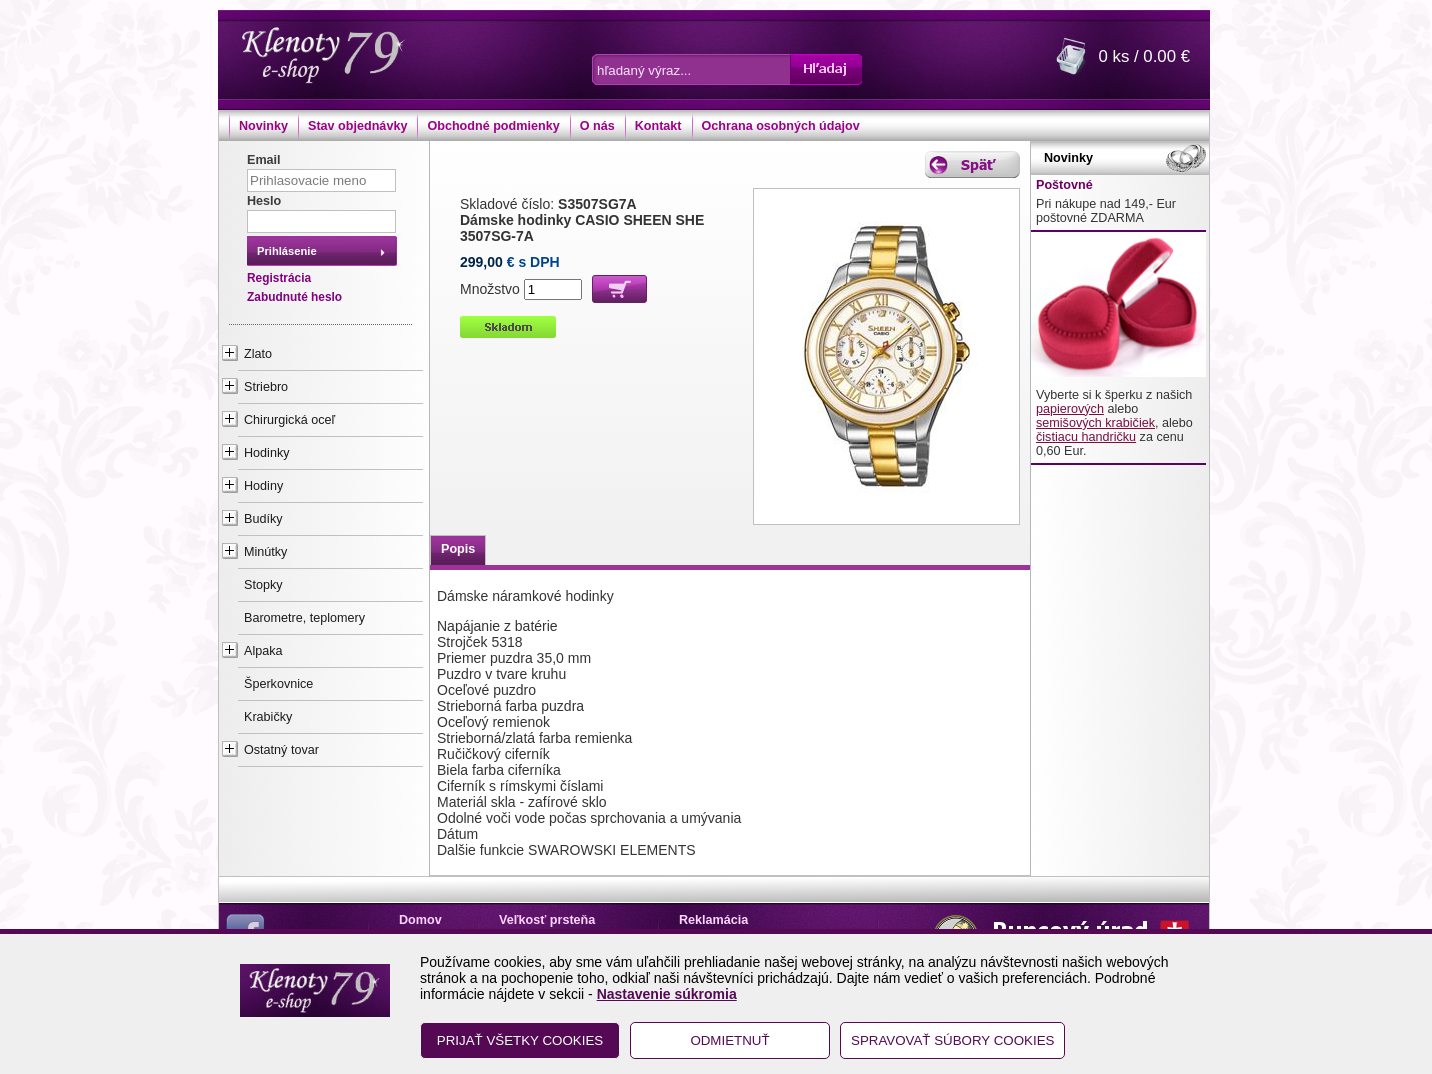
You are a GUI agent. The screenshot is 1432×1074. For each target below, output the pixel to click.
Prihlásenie (287, 251)
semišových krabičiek (1095, 423)
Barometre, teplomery (304, 618)
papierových (1070, 409)
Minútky (265, 552)
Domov (420, 920)
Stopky (263, 585)
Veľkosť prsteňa (547, 920)
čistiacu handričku (1086, 437)
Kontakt (658, 126)
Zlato (258, 354)
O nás (597, 126)
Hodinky (267, 453)
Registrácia (279, 278)
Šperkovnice (278, 684)
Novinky (263, 126)
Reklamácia (713, 920)
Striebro (266, 387)
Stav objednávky (357, 126)
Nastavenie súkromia (667, 994)
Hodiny (263, 486)
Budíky (263, 519)
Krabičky (268, 717)
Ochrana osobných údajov (781, 126)
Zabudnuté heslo (294, 297)
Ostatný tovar (281, 750)
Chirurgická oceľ (289, 420)
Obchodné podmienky (493, 126)
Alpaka (263, 651)
